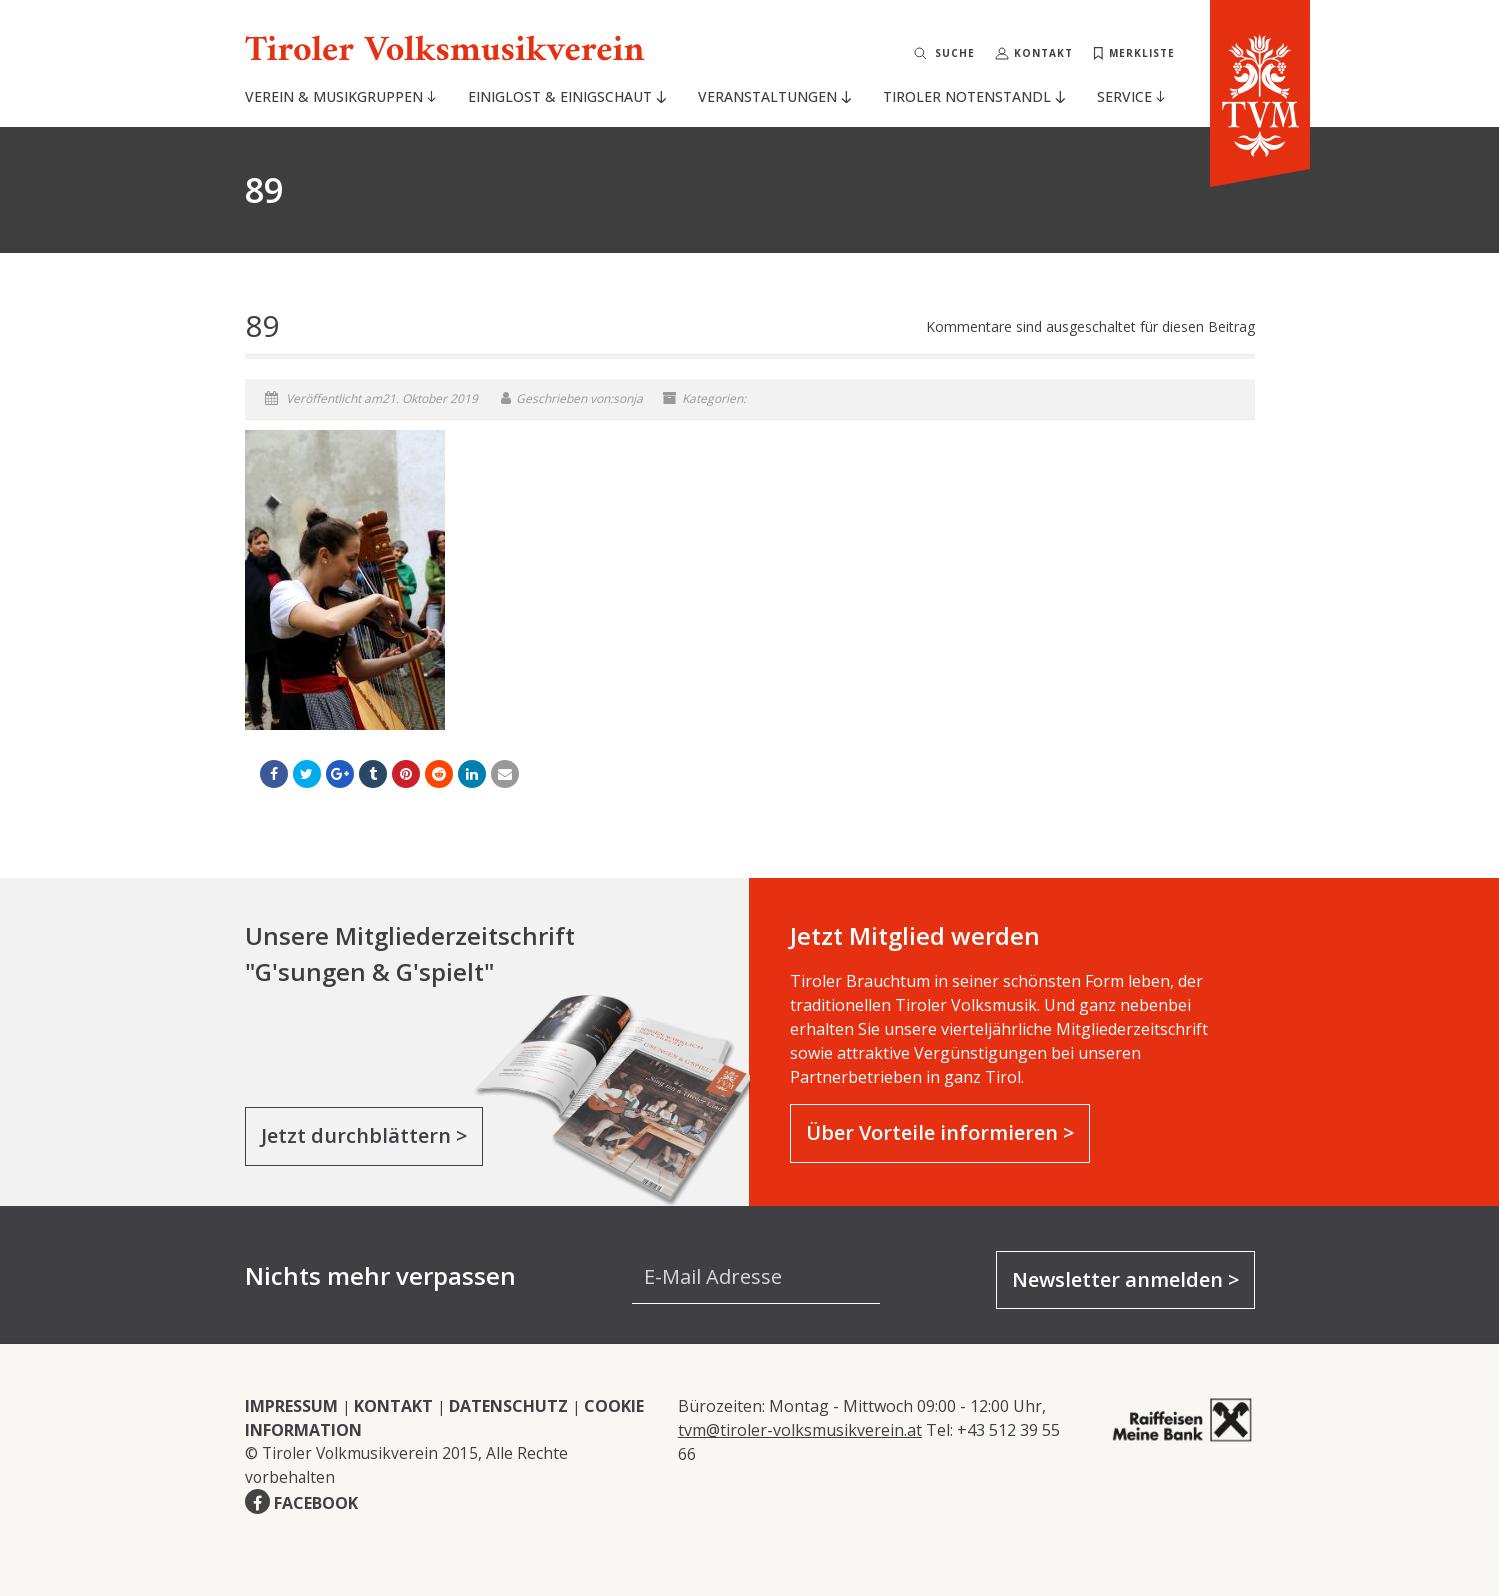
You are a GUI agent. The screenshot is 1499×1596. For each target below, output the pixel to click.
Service (1131, 96)
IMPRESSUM (291, 1406)
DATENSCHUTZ (508, 1406)
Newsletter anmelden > (1125, 1279)
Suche (955, 53)
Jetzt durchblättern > (364, 1135)
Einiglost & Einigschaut (566, 96)
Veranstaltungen (774, 96)
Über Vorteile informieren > (940, 1132)
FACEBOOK (316, 1503)
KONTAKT (393, 1406)
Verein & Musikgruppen (340, 96)
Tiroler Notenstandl (973, 96)
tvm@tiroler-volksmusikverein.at (800, 1430)
